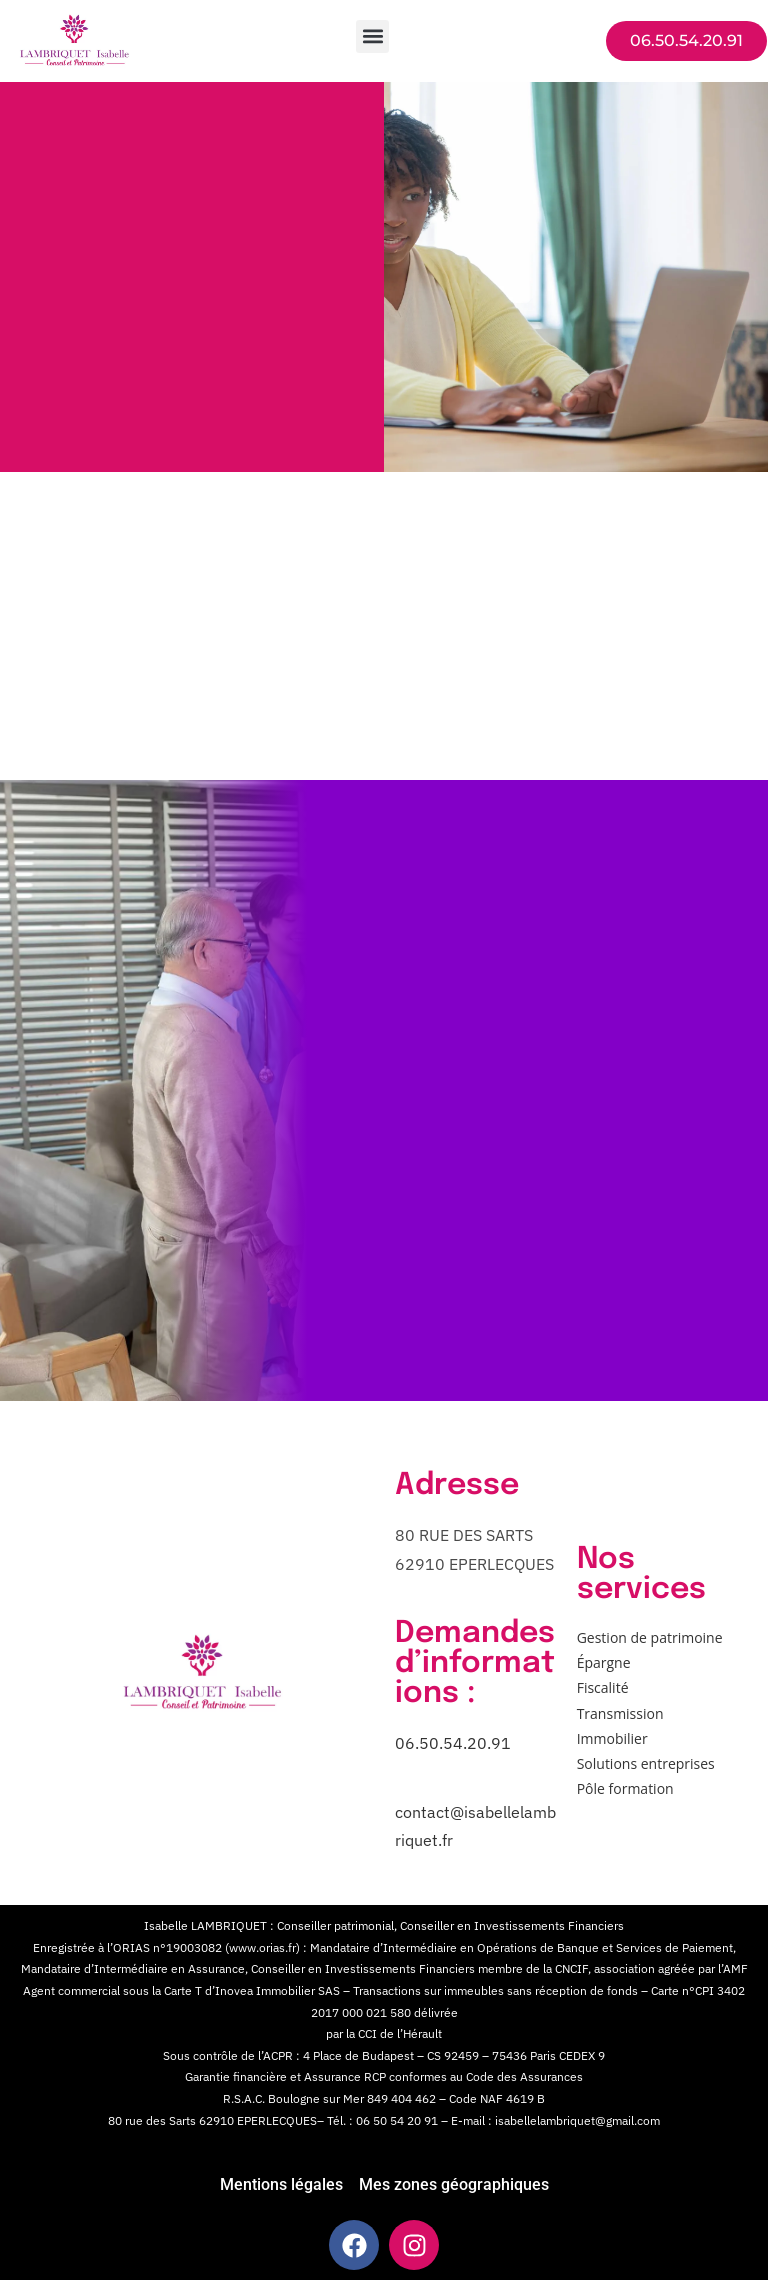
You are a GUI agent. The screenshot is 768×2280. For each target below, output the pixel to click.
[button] (372, 36)
